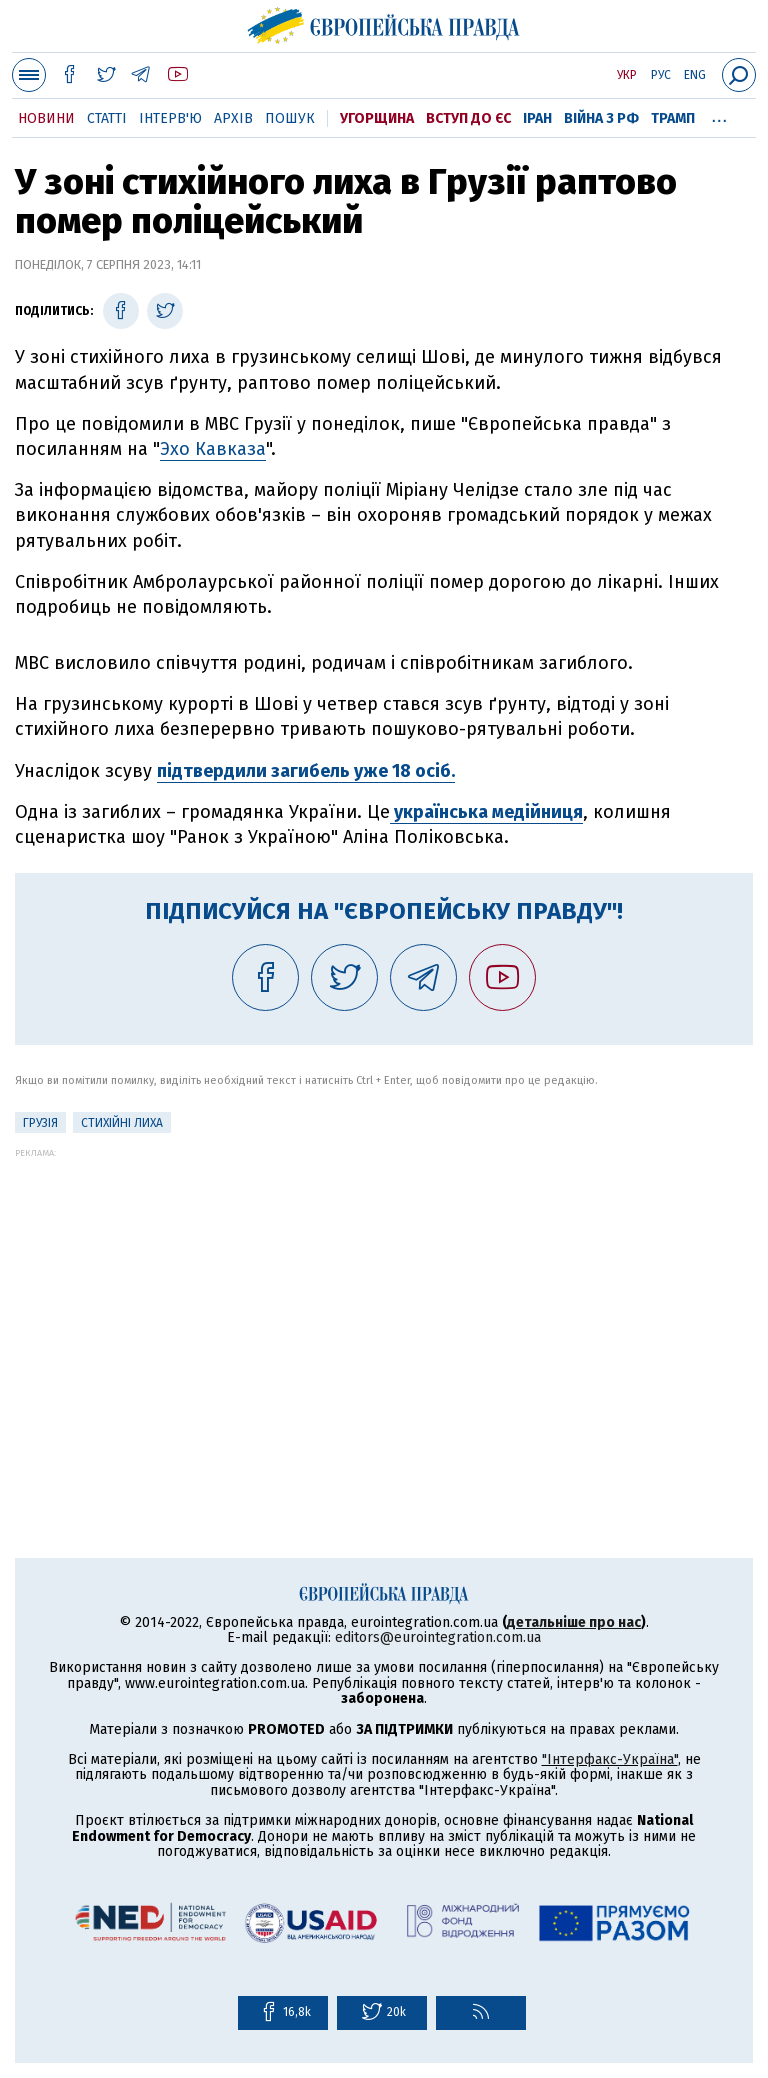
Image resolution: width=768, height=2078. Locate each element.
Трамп (673, 118)
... (719, 115)
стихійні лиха (122, 1123)
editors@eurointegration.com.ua (438, 1637)
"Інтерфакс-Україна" (610, 1759)
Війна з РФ (601, 118)
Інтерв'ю (170, 118)
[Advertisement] (384, 1298)
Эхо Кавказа (213, 449)
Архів (233, 118)
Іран (537, 118)
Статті (107, 118)
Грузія (40, 1123)
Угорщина (377, 118)
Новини (46, 118)
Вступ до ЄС (468, 118)
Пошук (290, 118)
